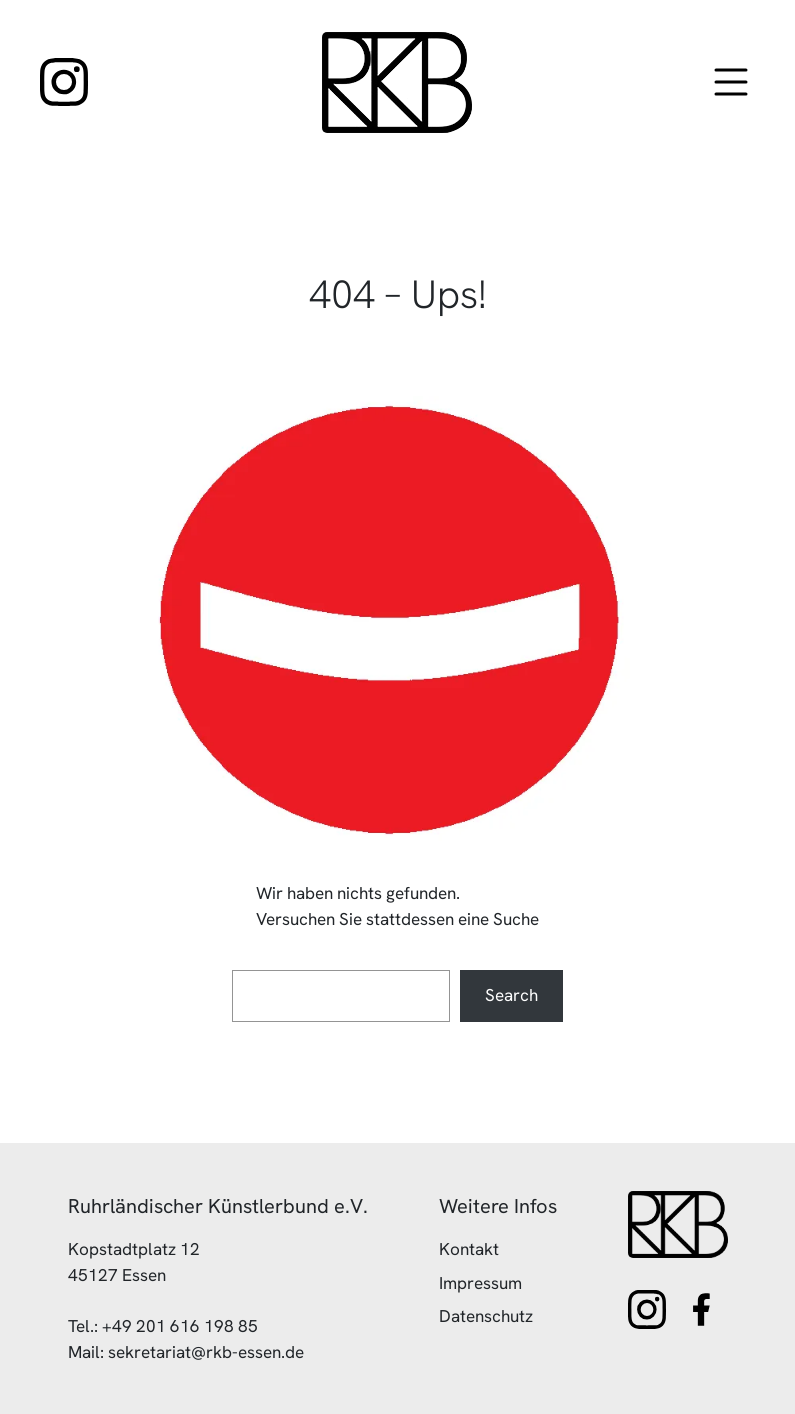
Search (511, 995)
